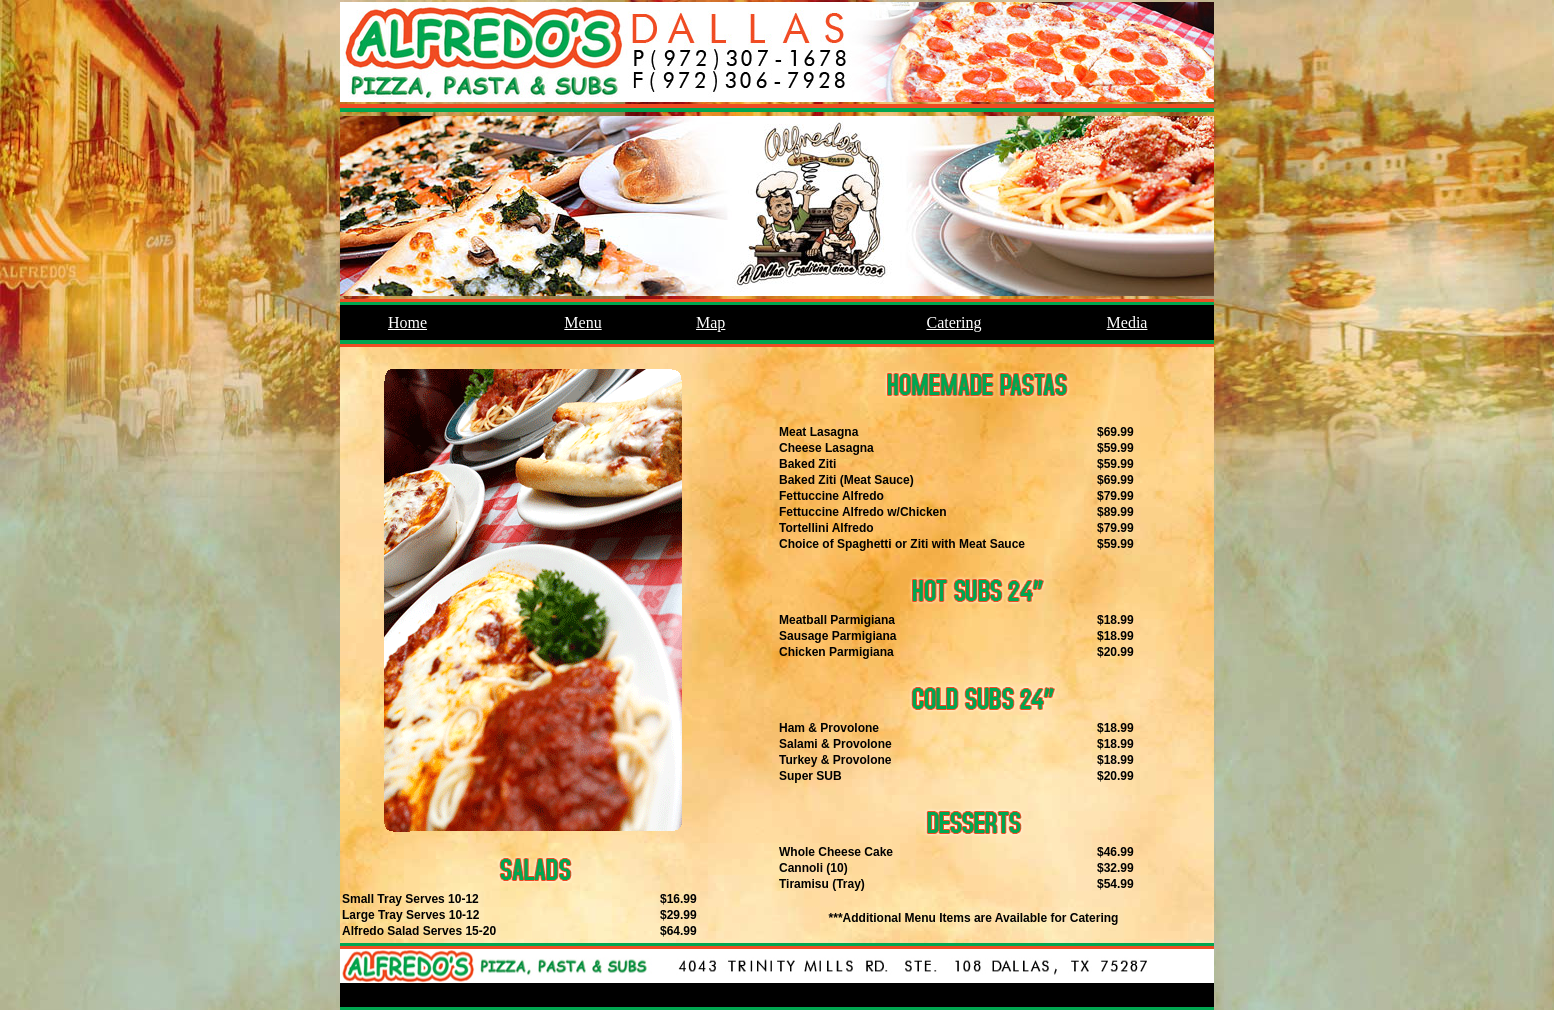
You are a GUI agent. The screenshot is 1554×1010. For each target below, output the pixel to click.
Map (710, 322)
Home (407, 322)
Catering (953, 322)
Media (1127, 322)
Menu (582, 322)
